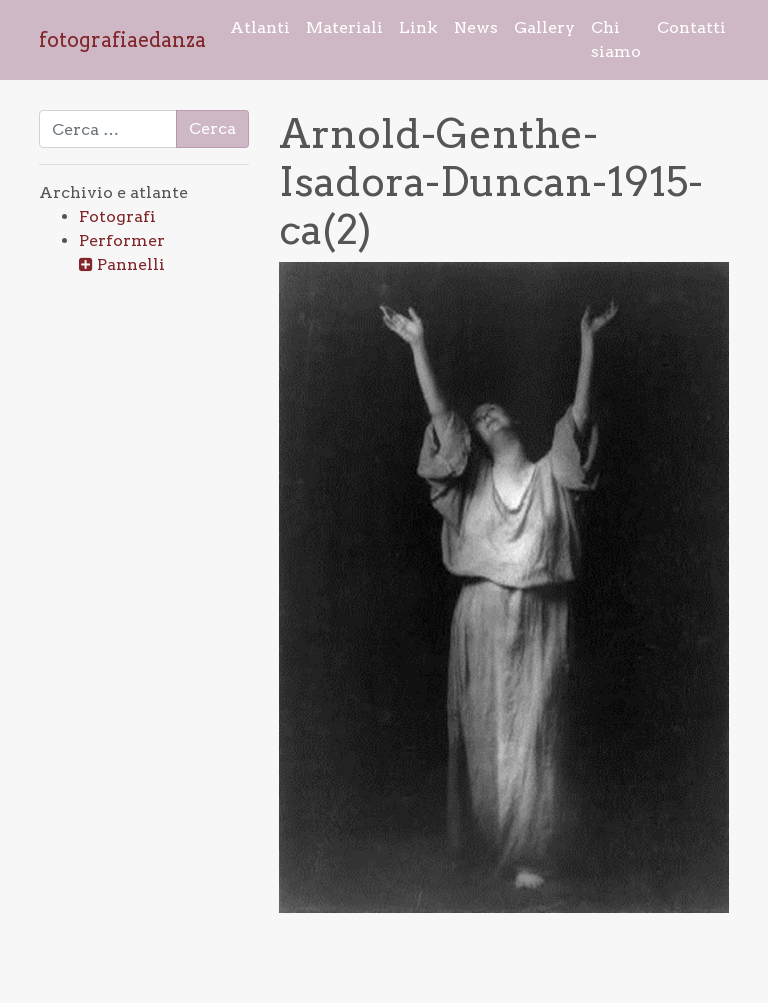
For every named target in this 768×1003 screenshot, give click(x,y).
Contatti (691, 27)
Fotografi (117, 216)
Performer (122, 240)
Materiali (344, 27)
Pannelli (131, 264)
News (476, 27)
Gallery (544, 27)
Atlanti (260, 27)
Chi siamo (616, 39)
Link (418, 27)
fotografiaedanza (122, 40)
